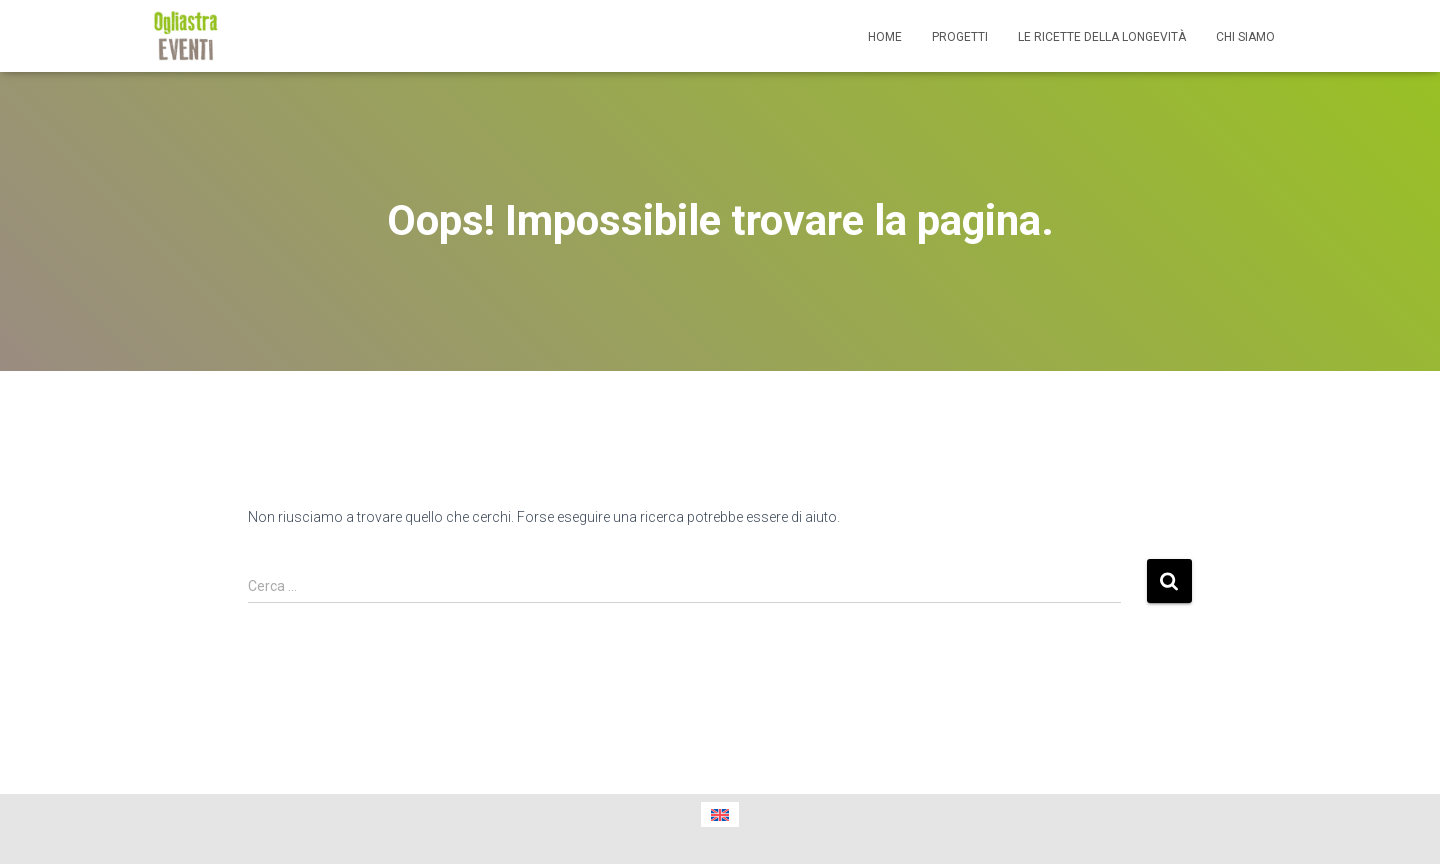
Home (885, 37)
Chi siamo (1245, 37)
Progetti (960, 37)
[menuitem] (720, 814)
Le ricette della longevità (1102, 37)
